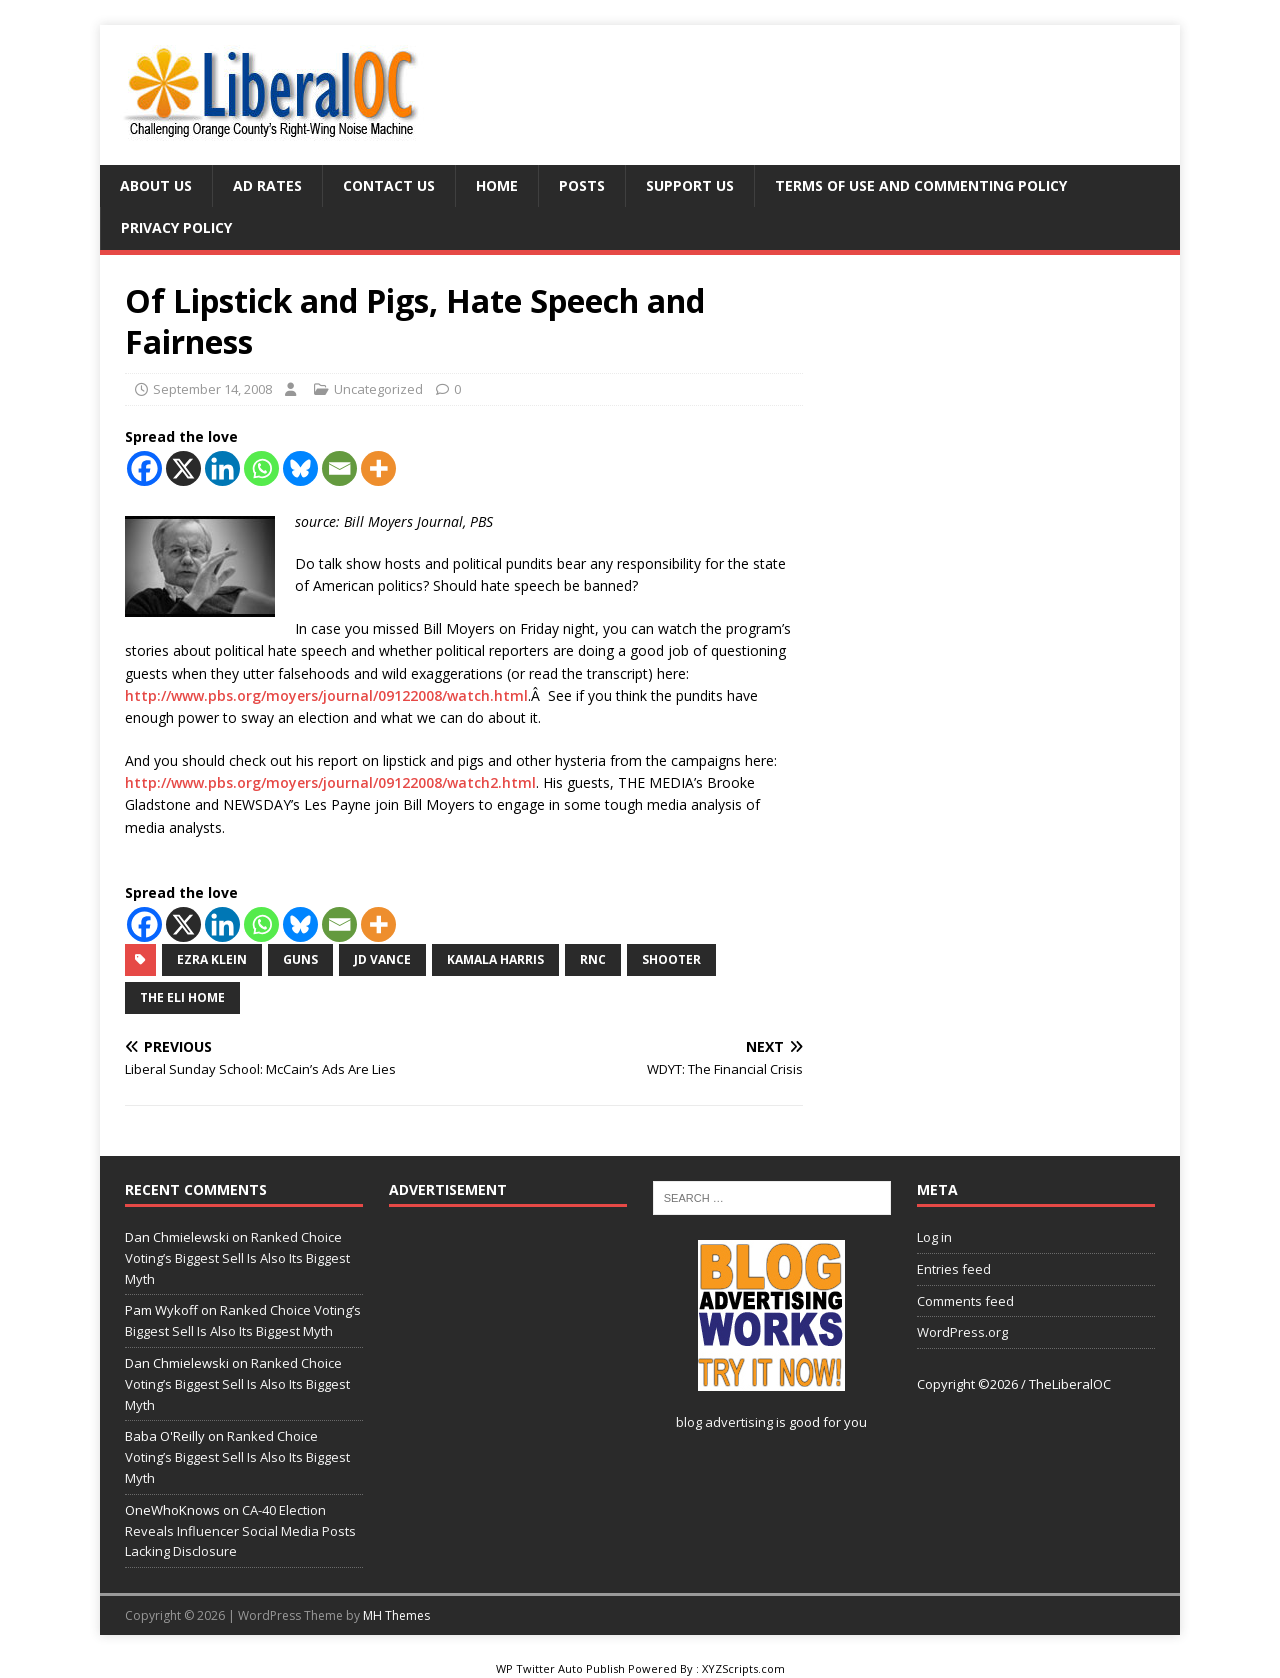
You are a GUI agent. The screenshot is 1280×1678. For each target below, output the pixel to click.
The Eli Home (182, 997)
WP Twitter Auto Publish (560, 1668)
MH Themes (396, 1615)
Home (497, 185)
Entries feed (954, 1269)
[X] (183, 468)
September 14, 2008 (212, 389)
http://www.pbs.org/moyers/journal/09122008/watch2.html (330, 782)
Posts (582, 185)
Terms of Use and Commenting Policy (921, 185)
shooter (671, 959)
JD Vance (382, 959)
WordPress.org (962, 1332)
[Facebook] (144, 468)
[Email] (339, 468)
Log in (934, 1237)
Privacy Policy (176, 227)
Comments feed (965, 1301)
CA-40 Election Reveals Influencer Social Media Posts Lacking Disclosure (240, 1531)
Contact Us (389, 185)
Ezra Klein (212, 959)
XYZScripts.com (743, 1668)
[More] (378, 468)
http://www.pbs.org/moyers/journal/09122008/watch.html (326, 695)
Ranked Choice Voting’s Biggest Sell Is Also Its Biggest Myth (237, 1258)
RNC (593, 959)
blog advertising (724, 1422)
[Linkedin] (222, 468)
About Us (156, 185)
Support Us (690, 185)
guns (300, 959)
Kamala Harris (495, 959)
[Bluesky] (300, 468)
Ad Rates (267, 185)
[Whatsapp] (261, 468)
